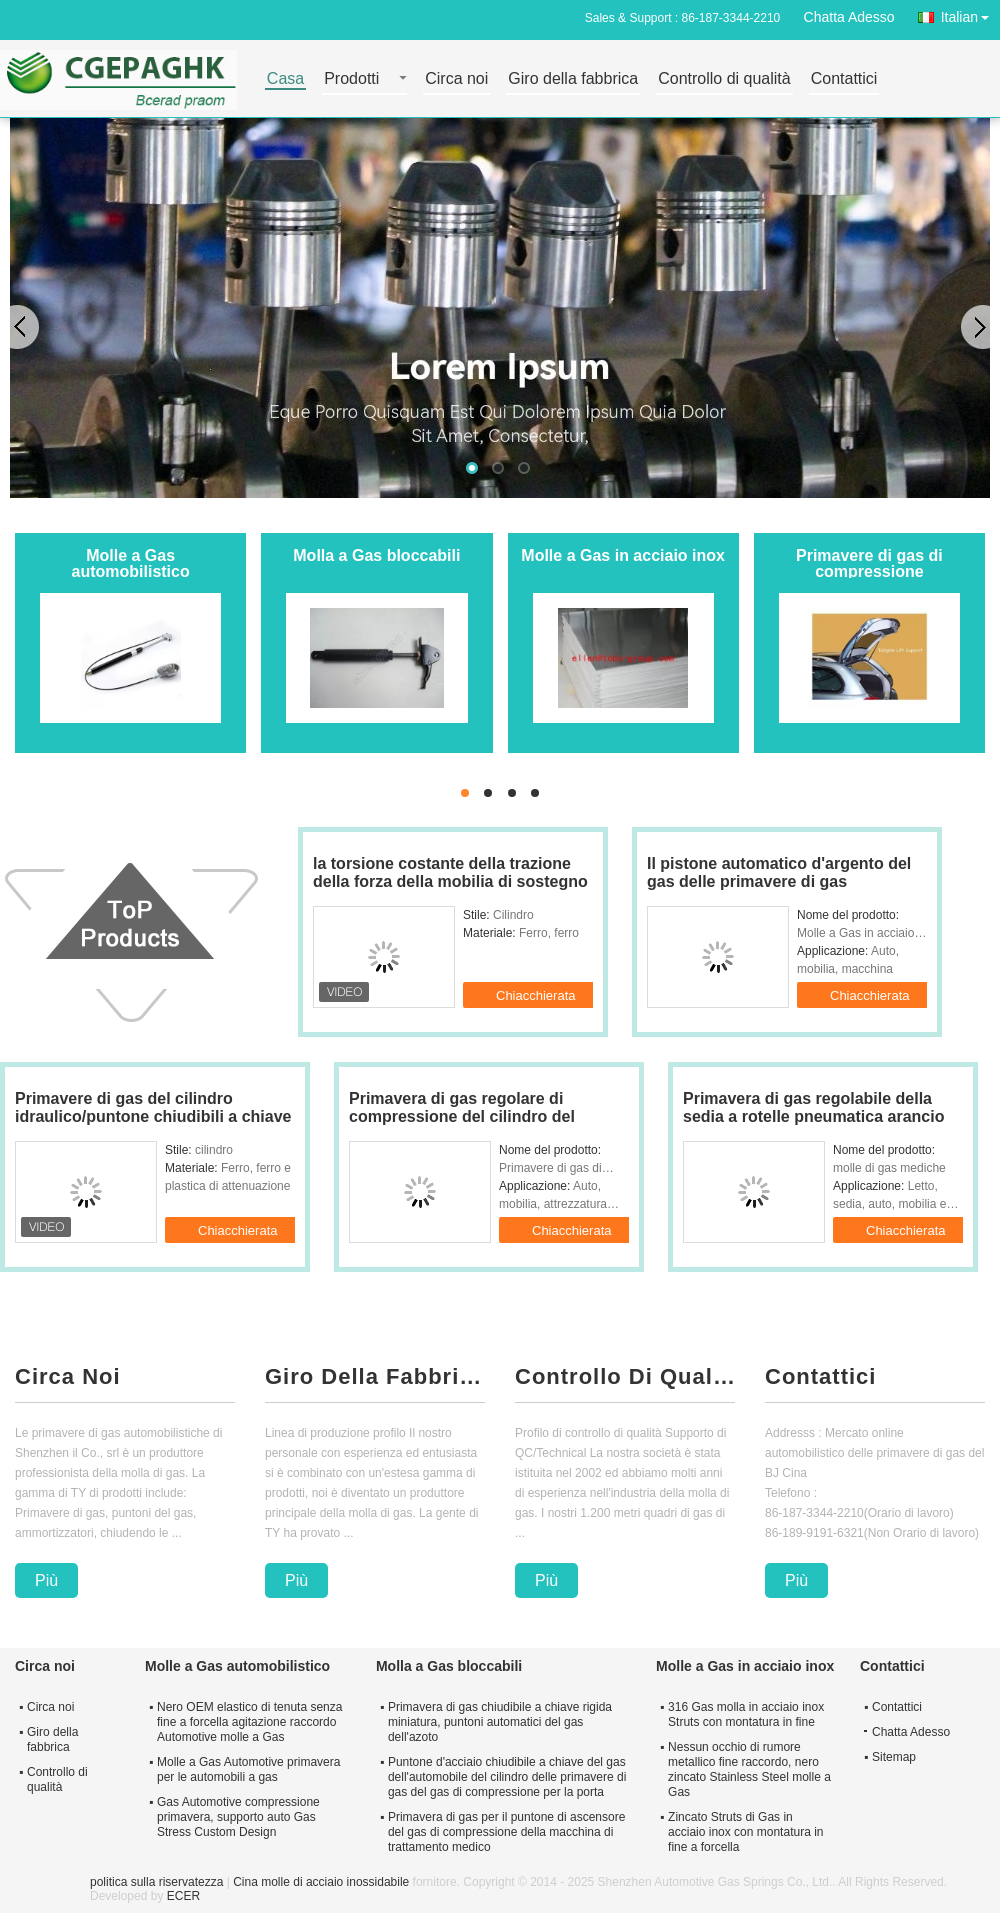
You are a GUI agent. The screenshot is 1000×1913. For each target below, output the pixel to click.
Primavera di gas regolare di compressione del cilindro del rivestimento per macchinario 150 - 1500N (481, 1125)
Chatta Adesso (849, 17)
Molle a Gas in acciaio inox (623, 555)
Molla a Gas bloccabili (376, 555)
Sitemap (894, 1757)
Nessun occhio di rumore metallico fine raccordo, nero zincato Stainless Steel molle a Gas (749, 1769)
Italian (970, 13)
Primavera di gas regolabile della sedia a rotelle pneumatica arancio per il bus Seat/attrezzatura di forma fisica (818, 1125)
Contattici (844, 79)
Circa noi (456, 79)
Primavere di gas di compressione (869, 563)
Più (46, 1580)
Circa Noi (68, 1376)
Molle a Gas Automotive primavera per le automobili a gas (248, 1769)
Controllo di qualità (724, 79)
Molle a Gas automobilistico (131, 563)
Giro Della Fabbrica (375, 1376)
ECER (183, 1896)
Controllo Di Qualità (625, 1376)
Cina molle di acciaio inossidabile (321, 1882)
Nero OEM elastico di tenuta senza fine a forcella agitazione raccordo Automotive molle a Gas (249, 1722)
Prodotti (351, 79)
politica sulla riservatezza (156, 1882)
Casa (285, 79)
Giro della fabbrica (573, 79)
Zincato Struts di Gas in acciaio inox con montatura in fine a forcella (745, 1832)
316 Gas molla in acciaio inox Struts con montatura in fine (746, 1714)
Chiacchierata (548, 994)
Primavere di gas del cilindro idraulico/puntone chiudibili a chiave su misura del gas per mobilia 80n (153, 1116)
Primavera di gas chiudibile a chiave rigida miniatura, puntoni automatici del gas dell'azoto (500, 1722)
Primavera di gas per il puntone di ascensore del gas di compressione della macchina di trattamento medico (506, 1832)
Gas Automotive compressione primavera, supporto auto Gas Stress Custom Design (238, 1817)
